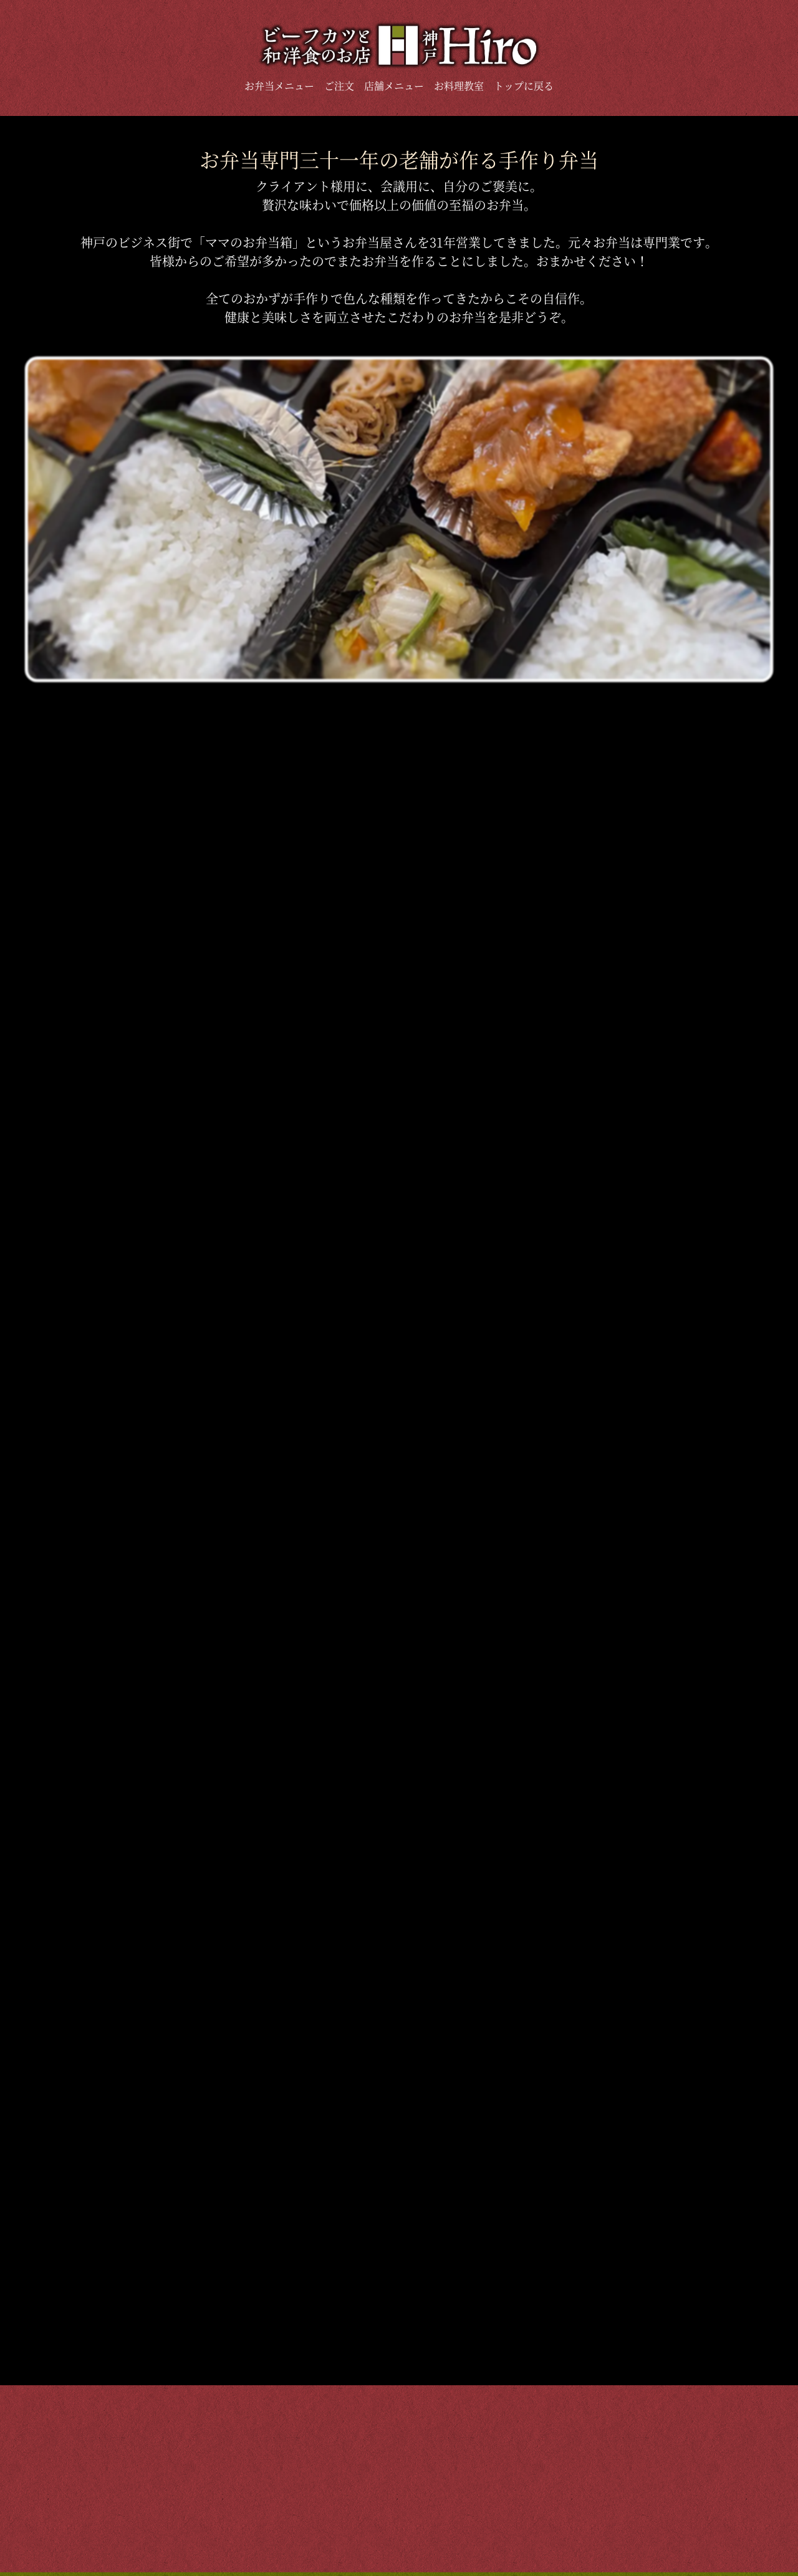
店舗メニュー (394, 86)
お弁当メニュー (279, 86)
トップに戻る (524, 86)
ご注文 (339, 86)
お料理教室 (459, 86)
